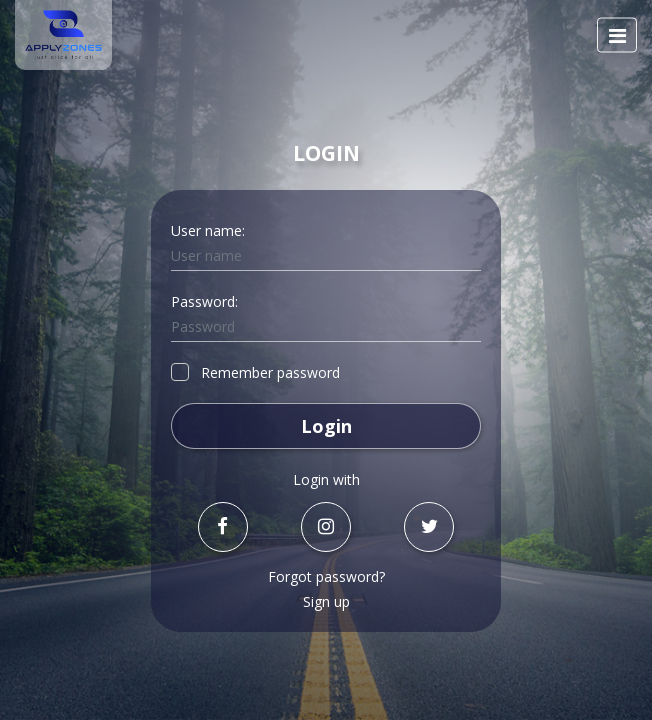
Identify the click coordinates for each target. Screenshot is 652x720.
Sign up (326, 601)
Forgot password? (326, 576)
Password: (204, 301)
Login (326, 426)
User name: (208, 230)
